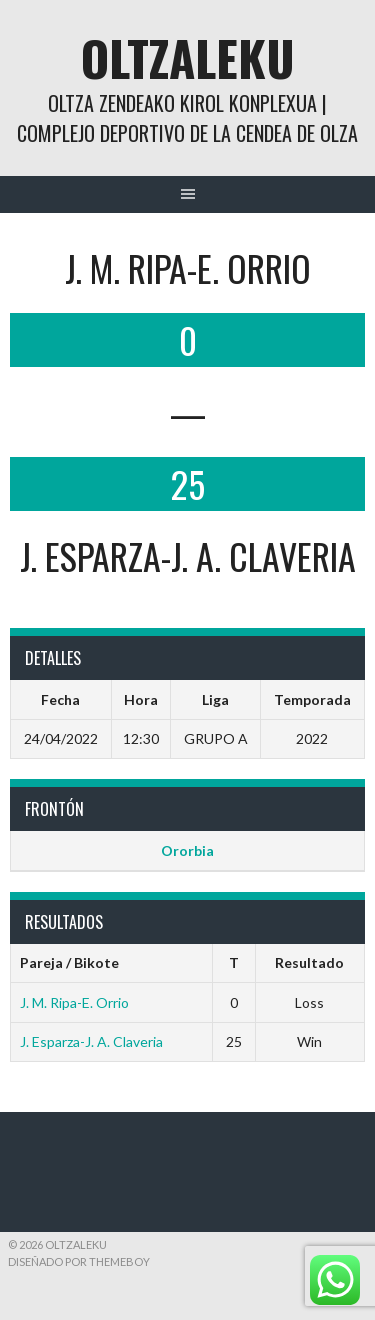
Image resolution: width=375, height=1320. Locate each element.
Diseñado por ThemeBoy (79, 1261)
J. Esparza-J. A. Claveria (91, 1041)
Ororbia (187, 850)
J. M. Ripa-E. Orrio (74, 1002)
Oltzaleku (188, 57)
